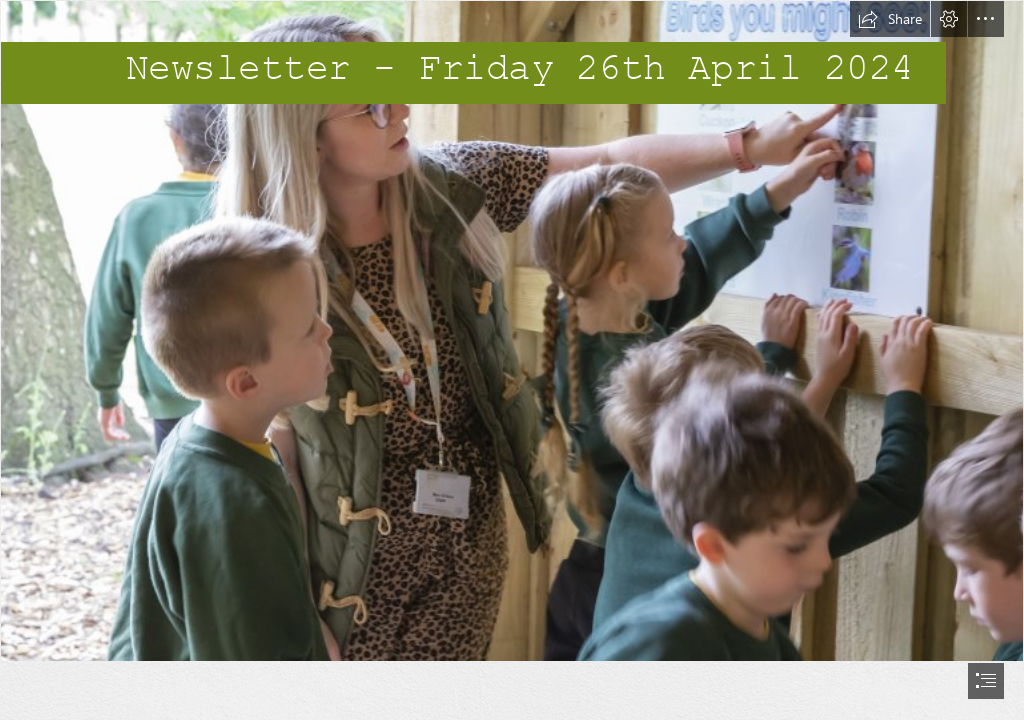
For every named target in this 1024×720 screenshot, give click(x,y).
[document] (512, 360)
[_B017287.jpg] (512, 331)
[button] (890, 19)
